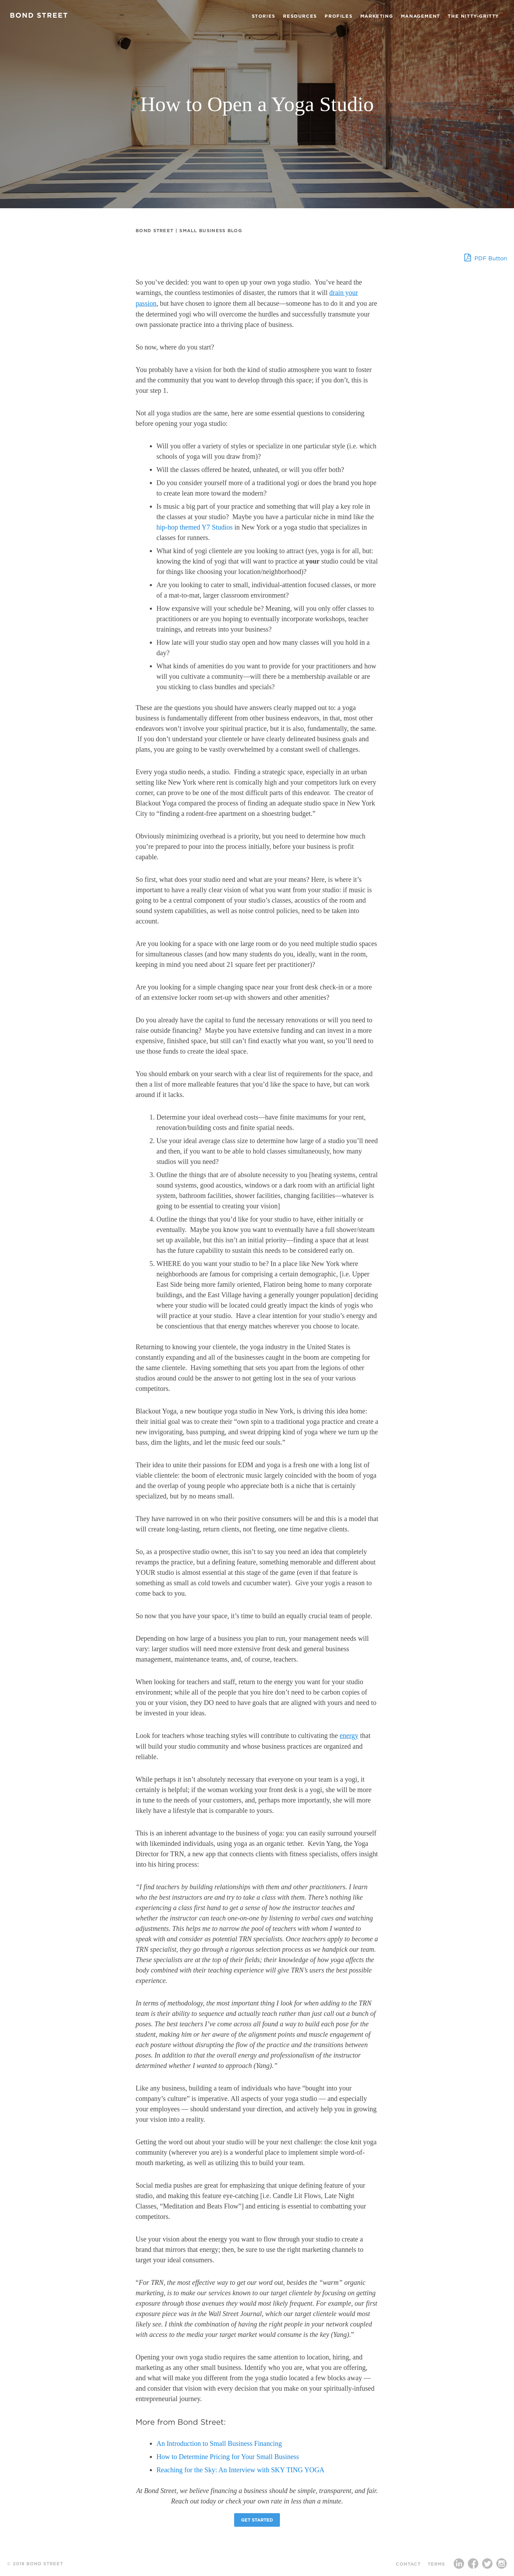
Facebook (473, 2565)
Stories (263, 16)
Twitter (487, 2565)
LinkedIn (459, 2565)
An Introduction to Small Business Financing (219, 2443)
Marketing (376, 16)
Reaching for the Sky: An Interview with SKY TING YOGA (240, 2470)
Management (420, 16)
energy (349, 1735)
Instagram (501, 2565)
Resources (300, 16)
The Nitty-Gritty (473, 16)
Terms (436, 2564)
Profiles (338, 16)
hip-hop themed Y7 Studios (194, 527)
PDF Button (485, 257)
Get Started (257, 2520)
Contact (408, 2564)
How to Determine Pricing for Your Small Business (227, 2456)
